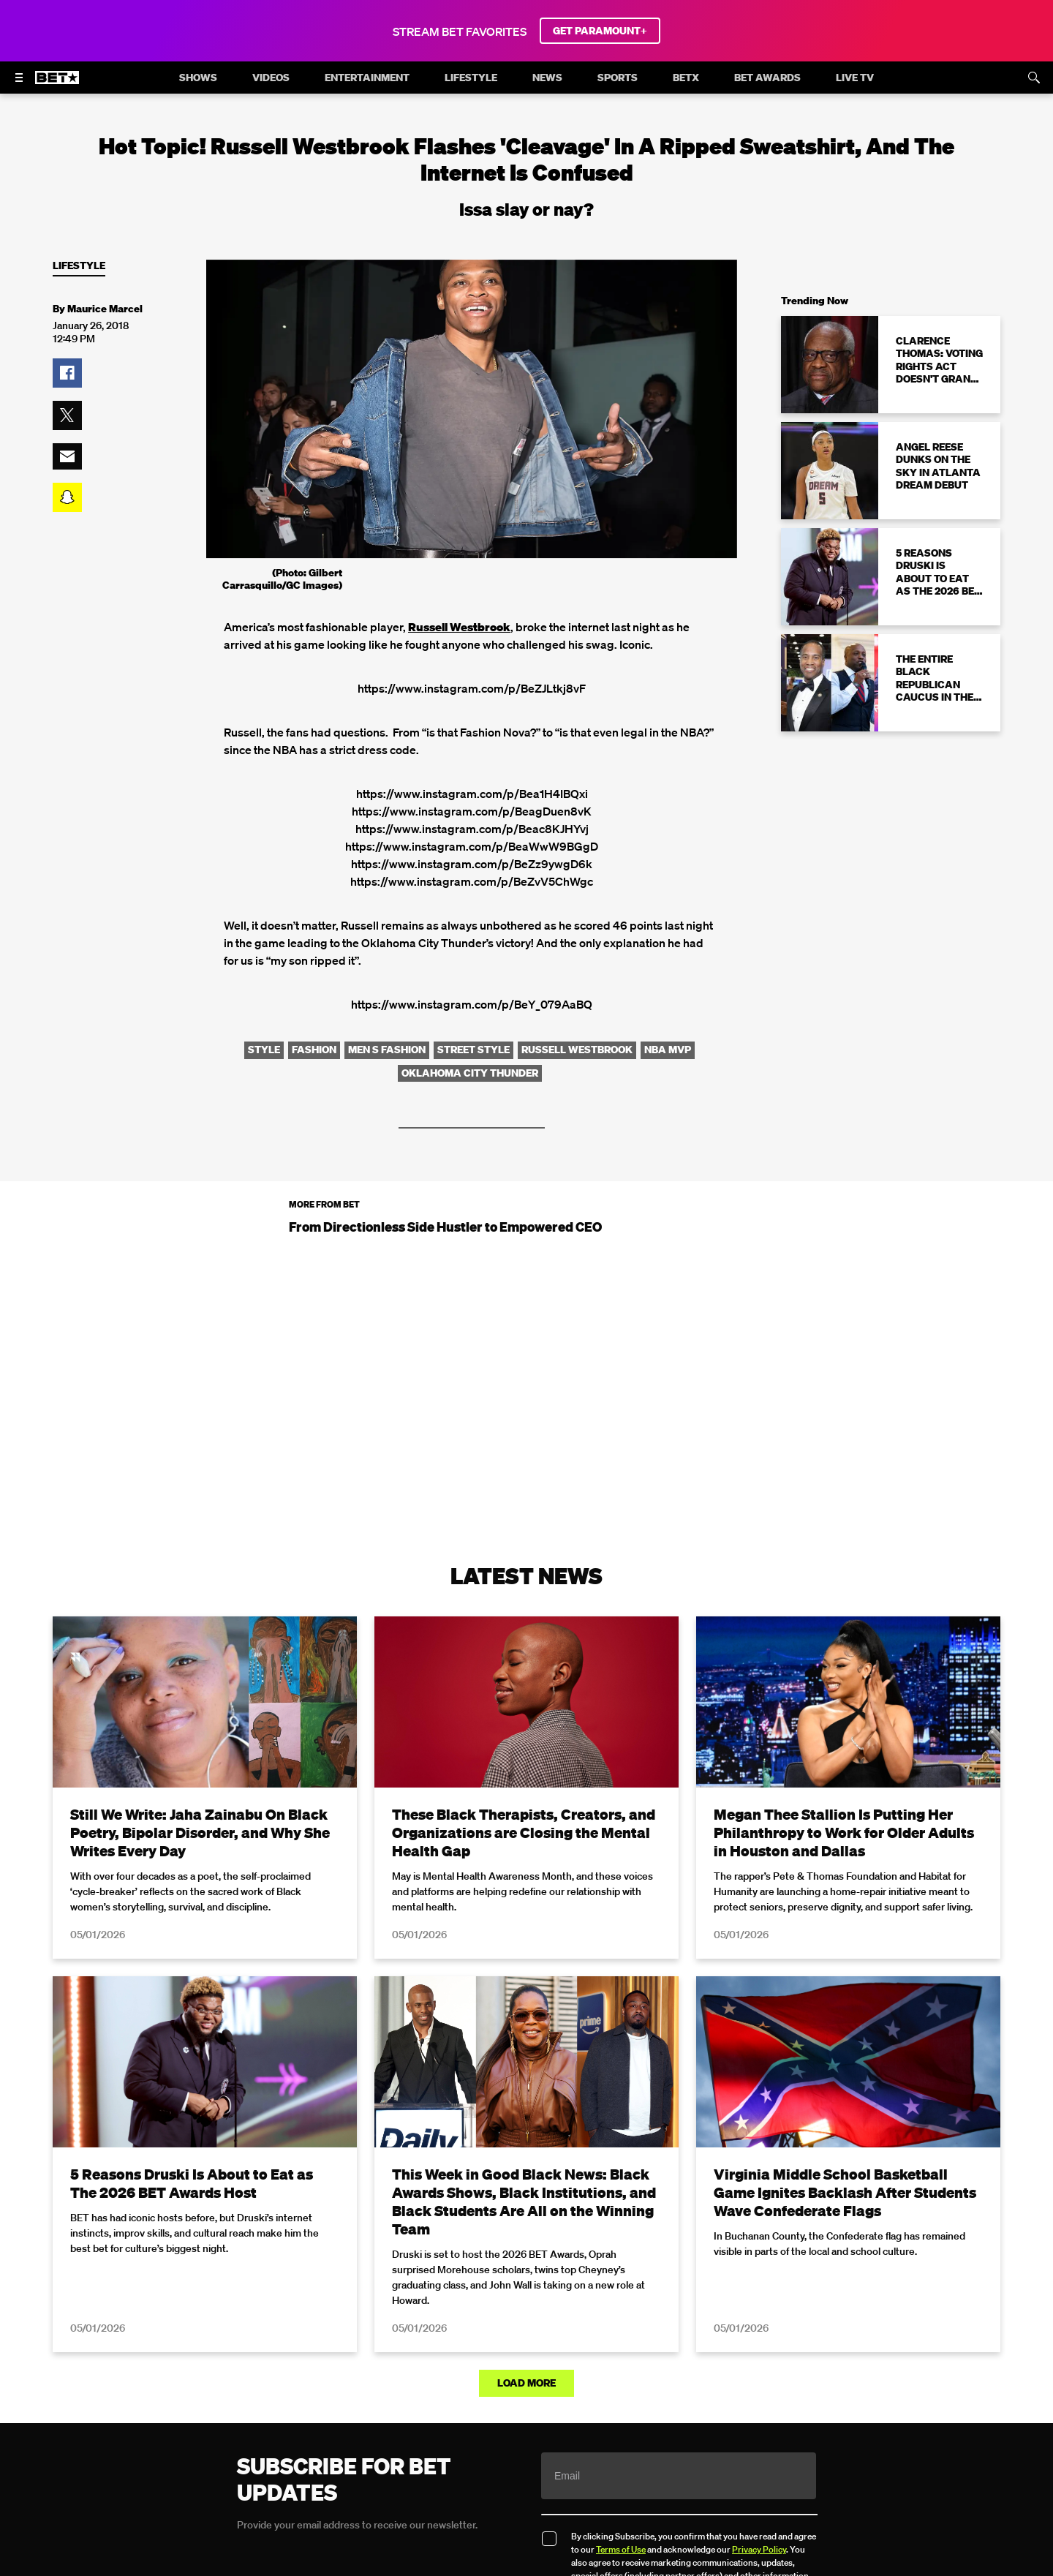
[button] (67, 373)
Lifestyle (79, 266)
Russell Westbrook (459, 627)
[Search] (1034, 77)
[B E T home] (57, 84)
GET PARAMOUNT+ (600, 30)
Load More (526, 2382)
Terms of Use (621, 2549)
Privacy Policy (759, 2549)
